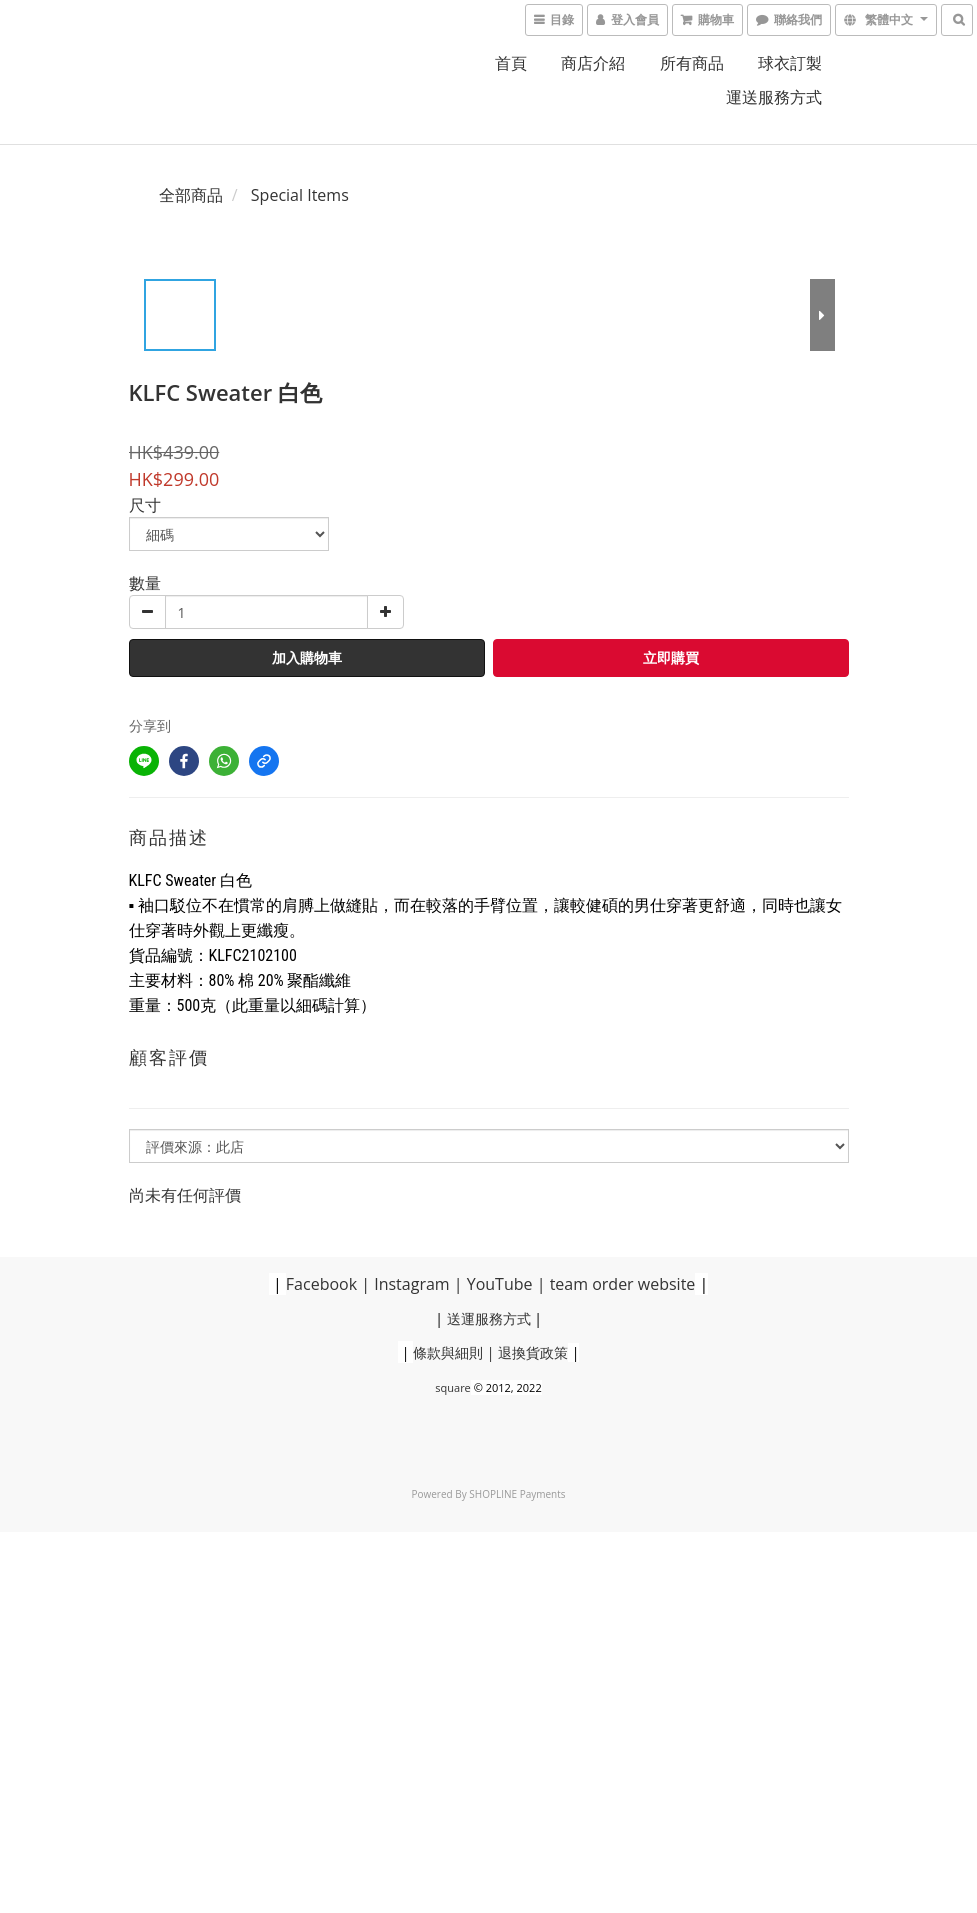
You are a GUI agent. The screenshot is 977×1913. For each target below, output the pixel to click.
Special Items (300, 195)
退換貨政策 (533, 1352)
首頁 (511, 63)
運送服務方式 (774, 97)
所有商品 (692, 63)
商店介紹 (593, 63)
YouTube (500, 1284)
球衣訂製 (790, 63)
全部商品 (191, 195)
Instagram (411, 1284)
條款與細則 (448, 1352)
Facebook (321, 1284)
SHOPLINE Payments (517, 1494)
